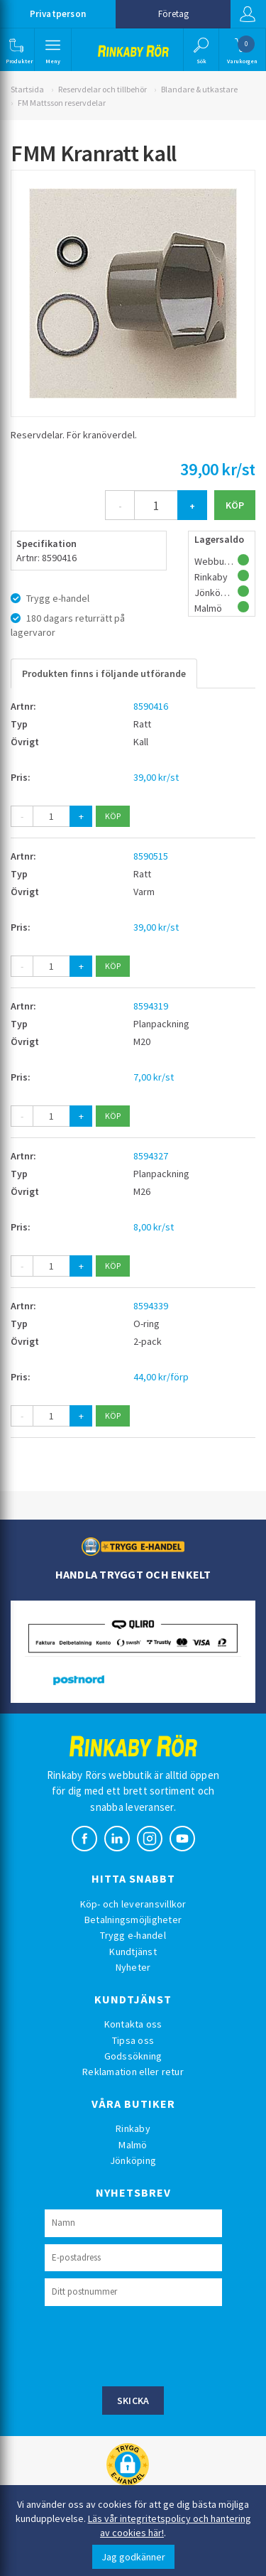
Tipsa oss (133, 2040)
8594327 (150, 1155)
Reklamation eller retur (133, 2071)
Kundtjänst (133, 1951)
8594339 (150, 1305)
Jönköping (133, 2160)
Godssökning (133, 2056)
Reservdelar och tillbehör (102, 89)
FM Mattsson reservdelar (62, 102)
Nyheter (133, 1967)
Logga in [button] (247, 14)
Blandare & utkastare (199, 89)
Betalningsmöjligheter (133, 1919)
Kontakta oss (133, 2024)
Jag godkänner (133, 2556)
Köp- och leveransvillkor (133, 1904)
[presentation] (152, 2344)
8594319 (150, 1006)
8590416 (150, 706)
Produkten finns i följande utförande (104, 673)
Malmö (132, 2144)
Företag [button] (173, 14)
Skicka (133, 2400)
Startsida (27, 89)
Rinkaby (133, 2128)
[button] (16, 49)
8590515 (150, 856)
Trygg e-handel (133, 1935)
